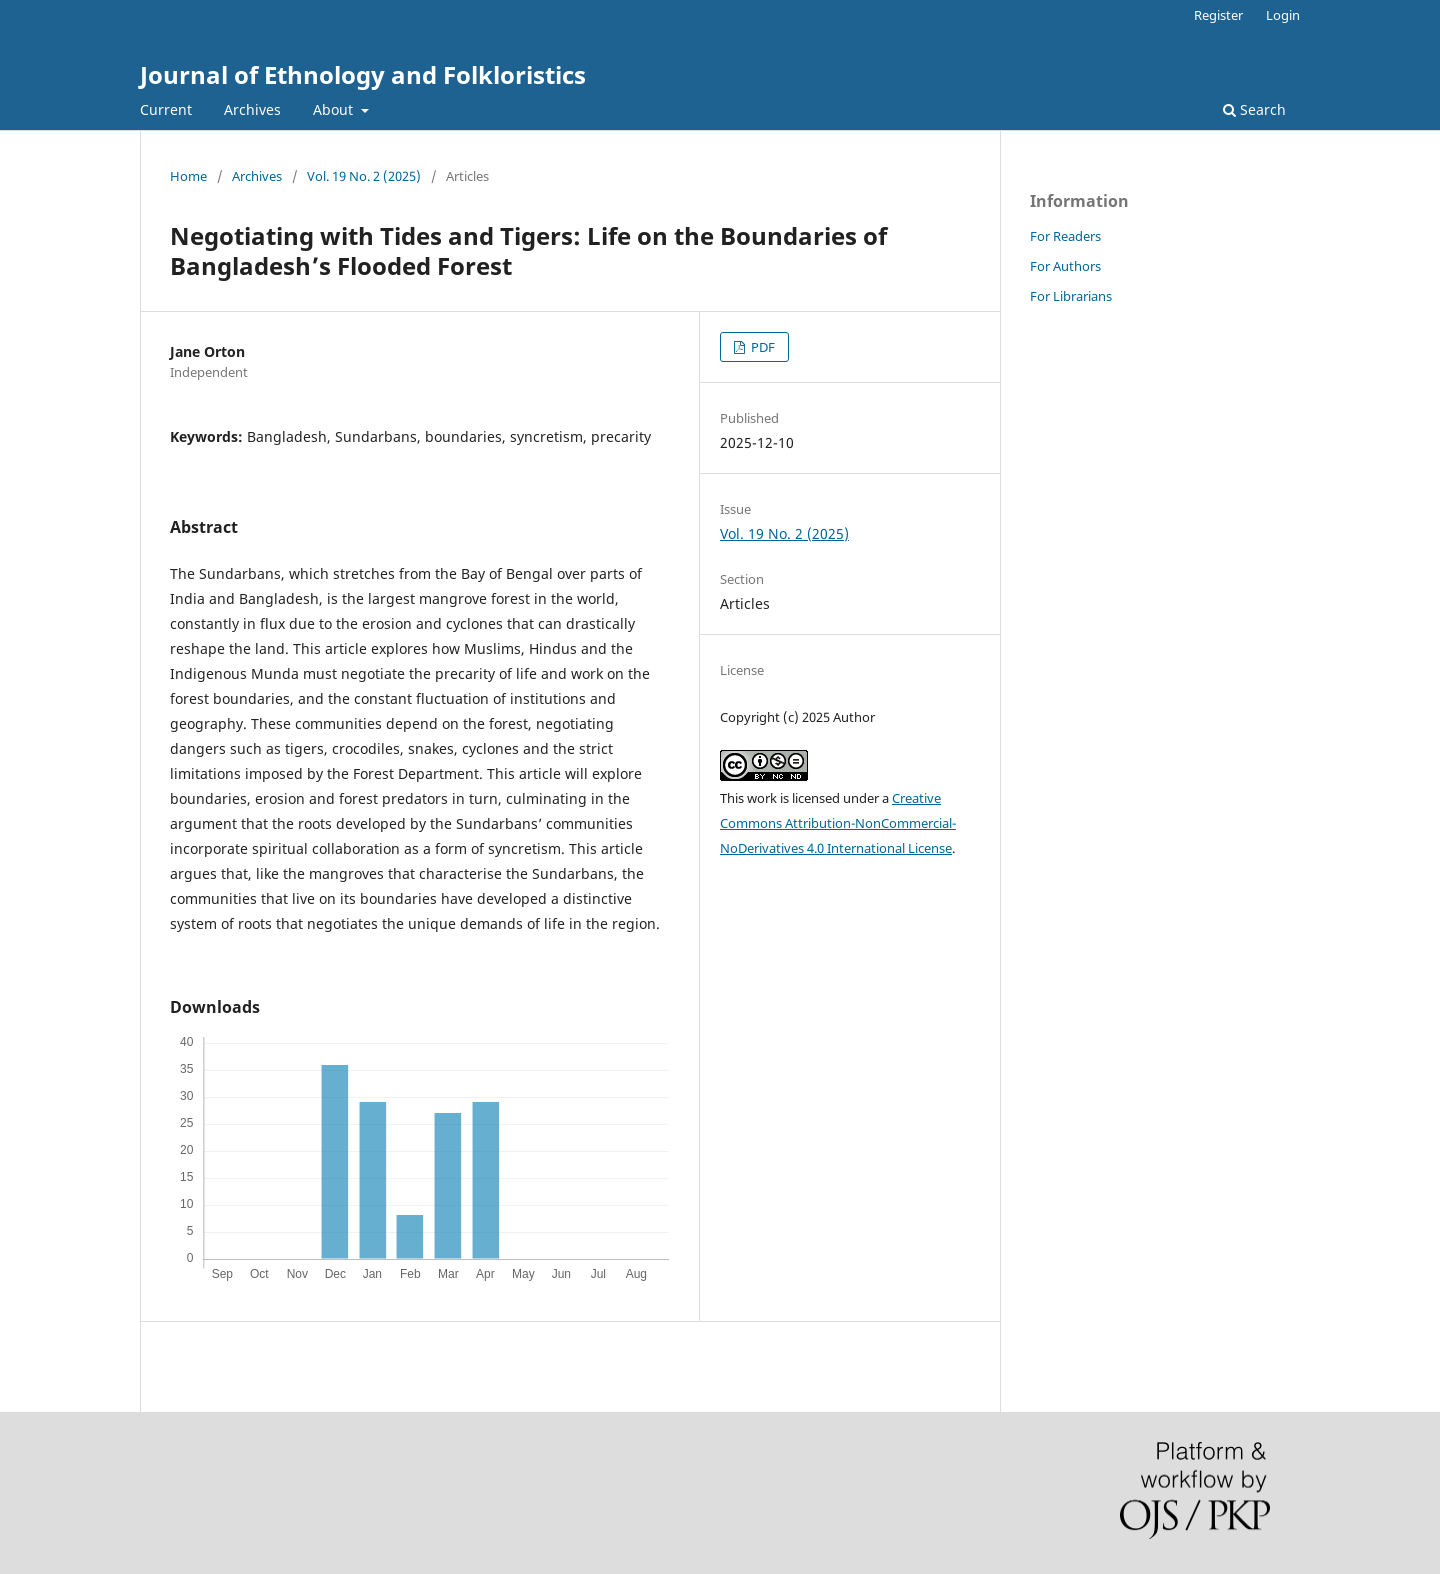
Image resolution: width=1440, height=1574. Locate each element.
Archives (252, 109)
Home (188, 176)
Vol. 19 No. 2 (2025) (364, 176)
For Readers (1065, 236)
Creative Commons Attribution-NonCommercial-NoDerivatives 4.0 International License (838, 823)
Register (1218, 15)
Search (1254, 109)
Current (166, 109)
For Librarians (1071, 296)
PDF (761, 347)
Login (1283, 15)
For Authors (1065, 266)
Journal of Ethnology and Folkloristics (363, 74)
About (335, 109)
